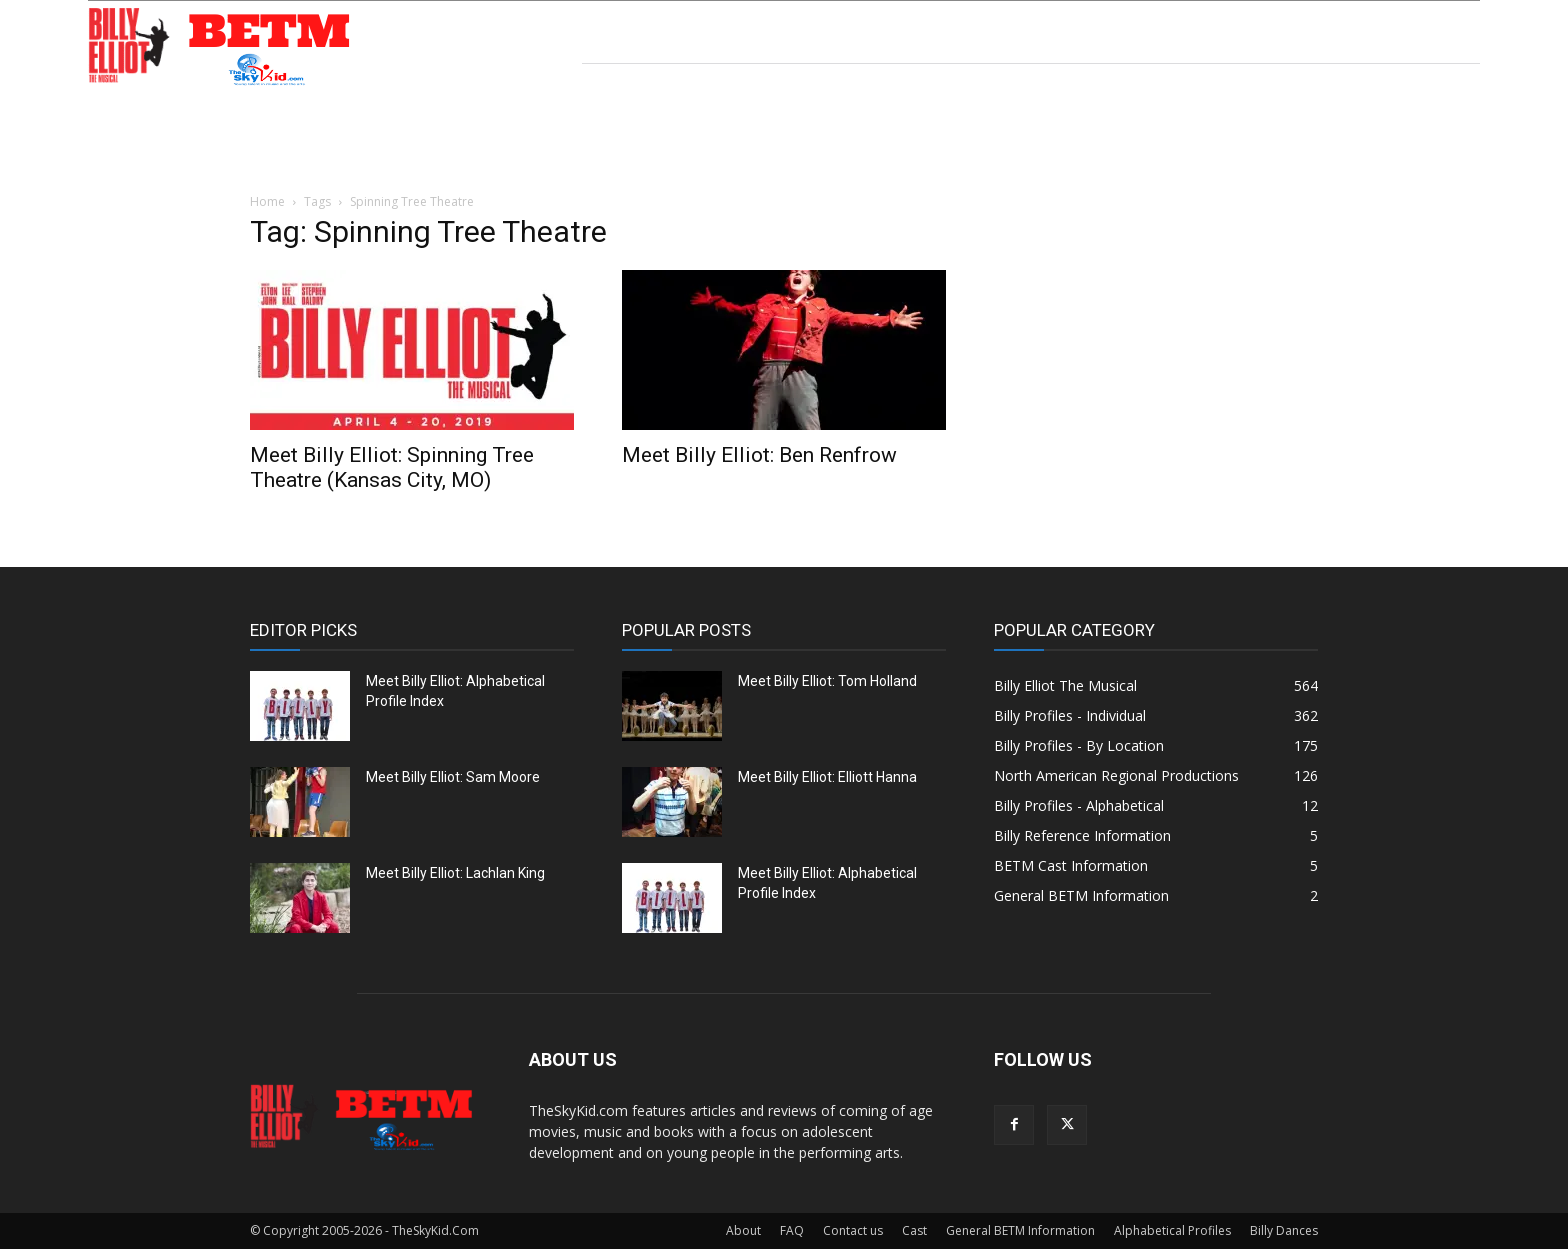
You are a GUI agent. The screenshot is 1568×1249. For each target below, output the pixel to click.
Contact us (853, 1230)
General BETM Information (1020, 1230)
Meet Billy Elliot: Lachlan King (455, 873)
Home (267, 201)
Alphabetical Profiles (1172, 1230)
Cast (914, 1230)
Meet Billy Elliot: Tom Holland (827, 681)
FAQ (792, 1230)
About (743, 1230)
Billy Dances (1284, 1230)
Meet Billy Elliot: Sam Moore (453, 777)
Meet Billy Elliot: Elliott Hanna (827, 777)
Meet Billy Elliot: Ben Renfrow (759, 455)
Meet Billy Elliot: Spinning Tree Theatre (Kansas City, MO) (392, 467)
